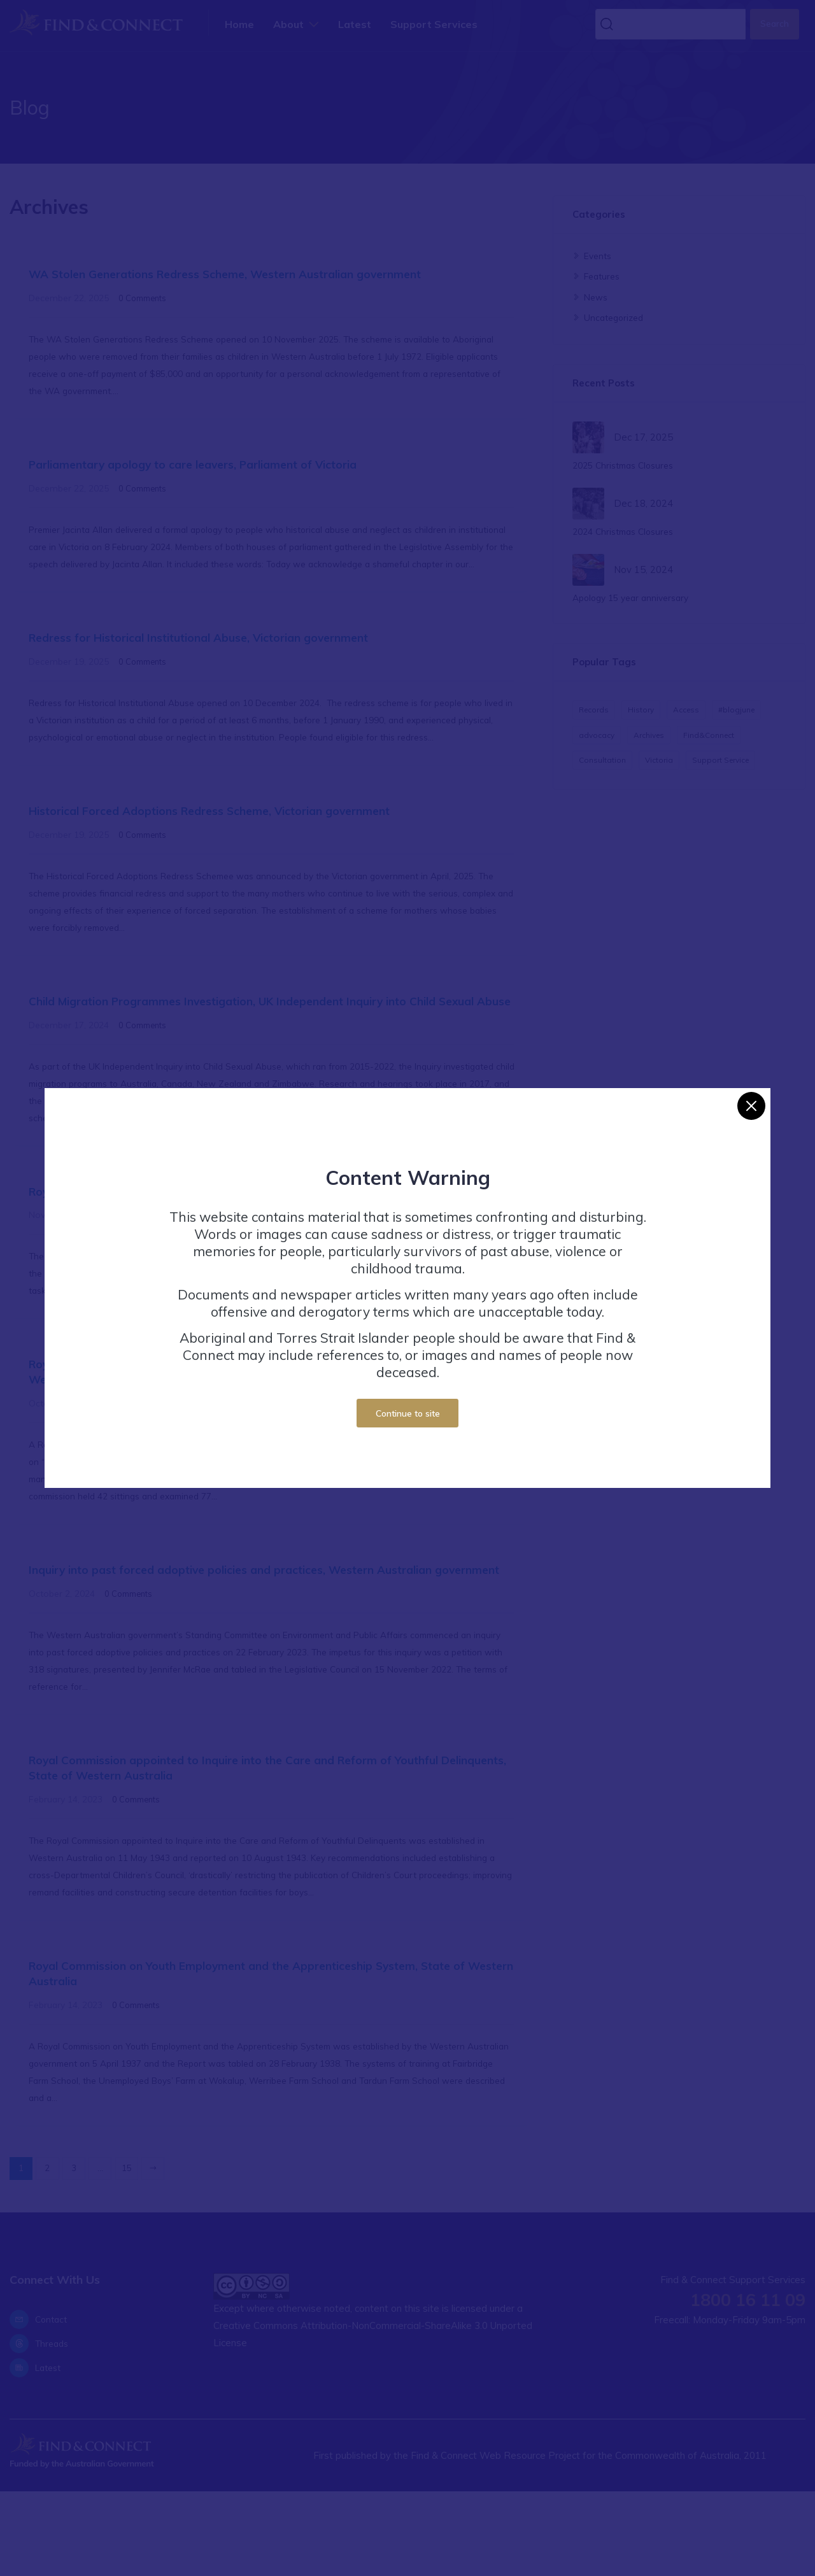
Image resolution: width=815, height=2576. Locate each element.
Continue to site (408, 1413)
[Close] (751, 1106)
